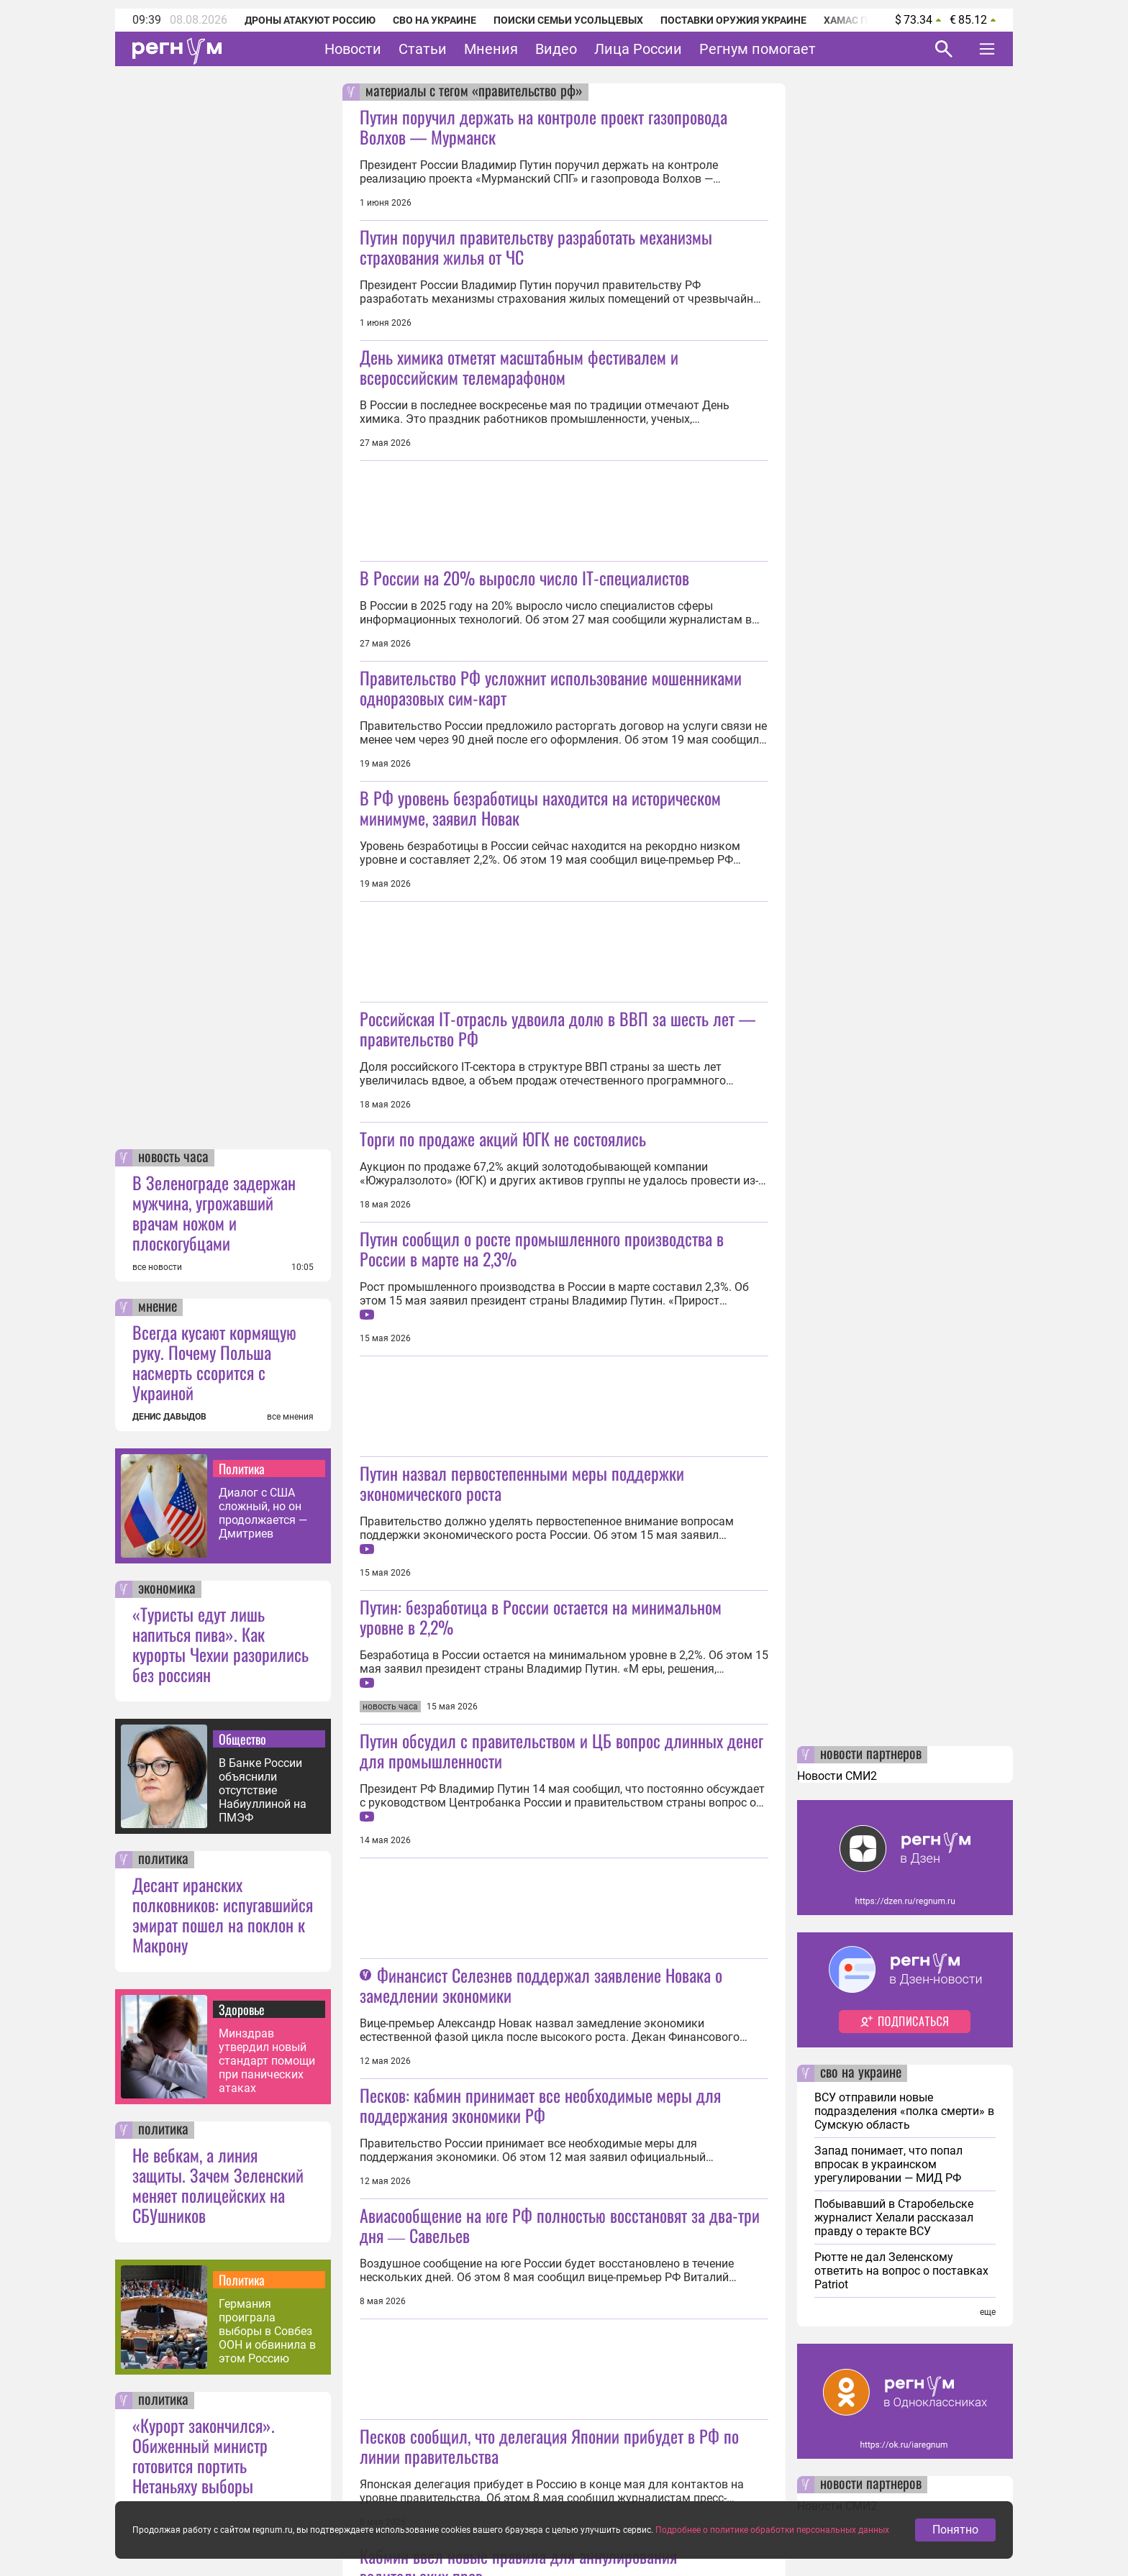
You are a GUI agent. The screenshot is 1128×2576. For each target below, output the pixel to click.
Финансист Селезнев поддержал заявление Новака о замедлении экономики (541, 1985)
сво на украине (860, 2073)
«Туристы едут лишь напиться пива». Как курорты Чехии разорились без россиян (220, 1644)
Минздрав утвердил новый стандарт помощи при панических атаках (267, 2061)
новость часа (173, 1157)
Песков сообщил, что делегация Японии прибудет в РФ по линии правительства (549, 2446)
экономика (167, 1589)
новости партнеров (871, 1754)
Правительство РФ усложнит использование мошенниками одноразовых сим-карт (551, 687)
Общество (242, 1739)
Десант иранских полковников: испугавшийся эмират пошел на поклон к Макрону (222, 1914)
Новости (352, 49)
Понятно (955, 2534)
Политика (242, 1468)
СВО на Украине (434, 20)
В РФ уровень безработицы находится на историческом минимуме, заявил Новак (540, 808)
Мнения (491, 49)
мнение (157, 1307)
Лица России (638, 49)
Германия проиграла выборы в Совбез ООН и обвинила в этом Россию (267, 2331)
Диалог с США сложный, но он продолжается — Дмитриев (263, 1513)
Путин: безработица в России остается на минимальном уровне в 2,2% (541, 1617)
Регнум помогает (757, 49)
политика (163, 1859)
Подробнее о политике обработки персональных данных (772, 2536)
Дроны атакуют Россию (310, 20)
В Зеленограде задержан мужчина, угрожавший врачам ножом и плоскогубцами (214, 1212)
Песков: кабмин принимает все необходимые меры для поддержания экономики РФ (540, 2105)
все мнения (290, 1417)
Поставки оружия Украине (733, 20)
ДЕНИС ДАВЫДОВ (169, 1417)
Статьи (423, 49)
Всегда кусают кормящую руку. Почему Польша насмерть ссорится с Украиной (214, 1362)
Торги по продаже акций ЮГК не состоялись (503, 1138)
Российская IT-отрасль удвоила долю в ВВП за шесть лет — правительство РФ (557, 1028)
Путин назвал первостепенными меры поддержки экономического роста (522, 1483)
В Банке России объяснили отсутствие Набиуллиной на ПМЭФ (262, 1790)
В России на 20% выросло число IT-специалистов (524, 577)
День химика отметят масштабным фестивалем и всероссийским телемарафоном (519, 367)
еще (988, 2312)
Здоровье (242, 2009)
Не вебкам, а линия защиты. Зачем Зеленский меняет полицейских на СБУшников (218, 2185)
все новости (157, 1267)
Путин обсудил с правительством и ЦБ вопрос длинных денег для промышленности (561, 1750)
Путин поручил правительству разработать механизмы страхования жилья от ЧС (536, 247)
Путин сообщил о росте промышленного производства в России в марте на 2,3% (542, 1248)
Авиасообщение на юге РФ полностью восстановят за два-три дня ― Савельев (560, 2225)
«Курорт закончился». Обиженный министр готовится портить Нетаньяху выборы (203, 2455)
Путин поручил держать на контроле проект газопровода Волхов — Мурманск (543, 127)
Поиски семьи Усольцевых (568, 20)
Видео (556, 49)
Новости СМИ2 (837, 1776)
